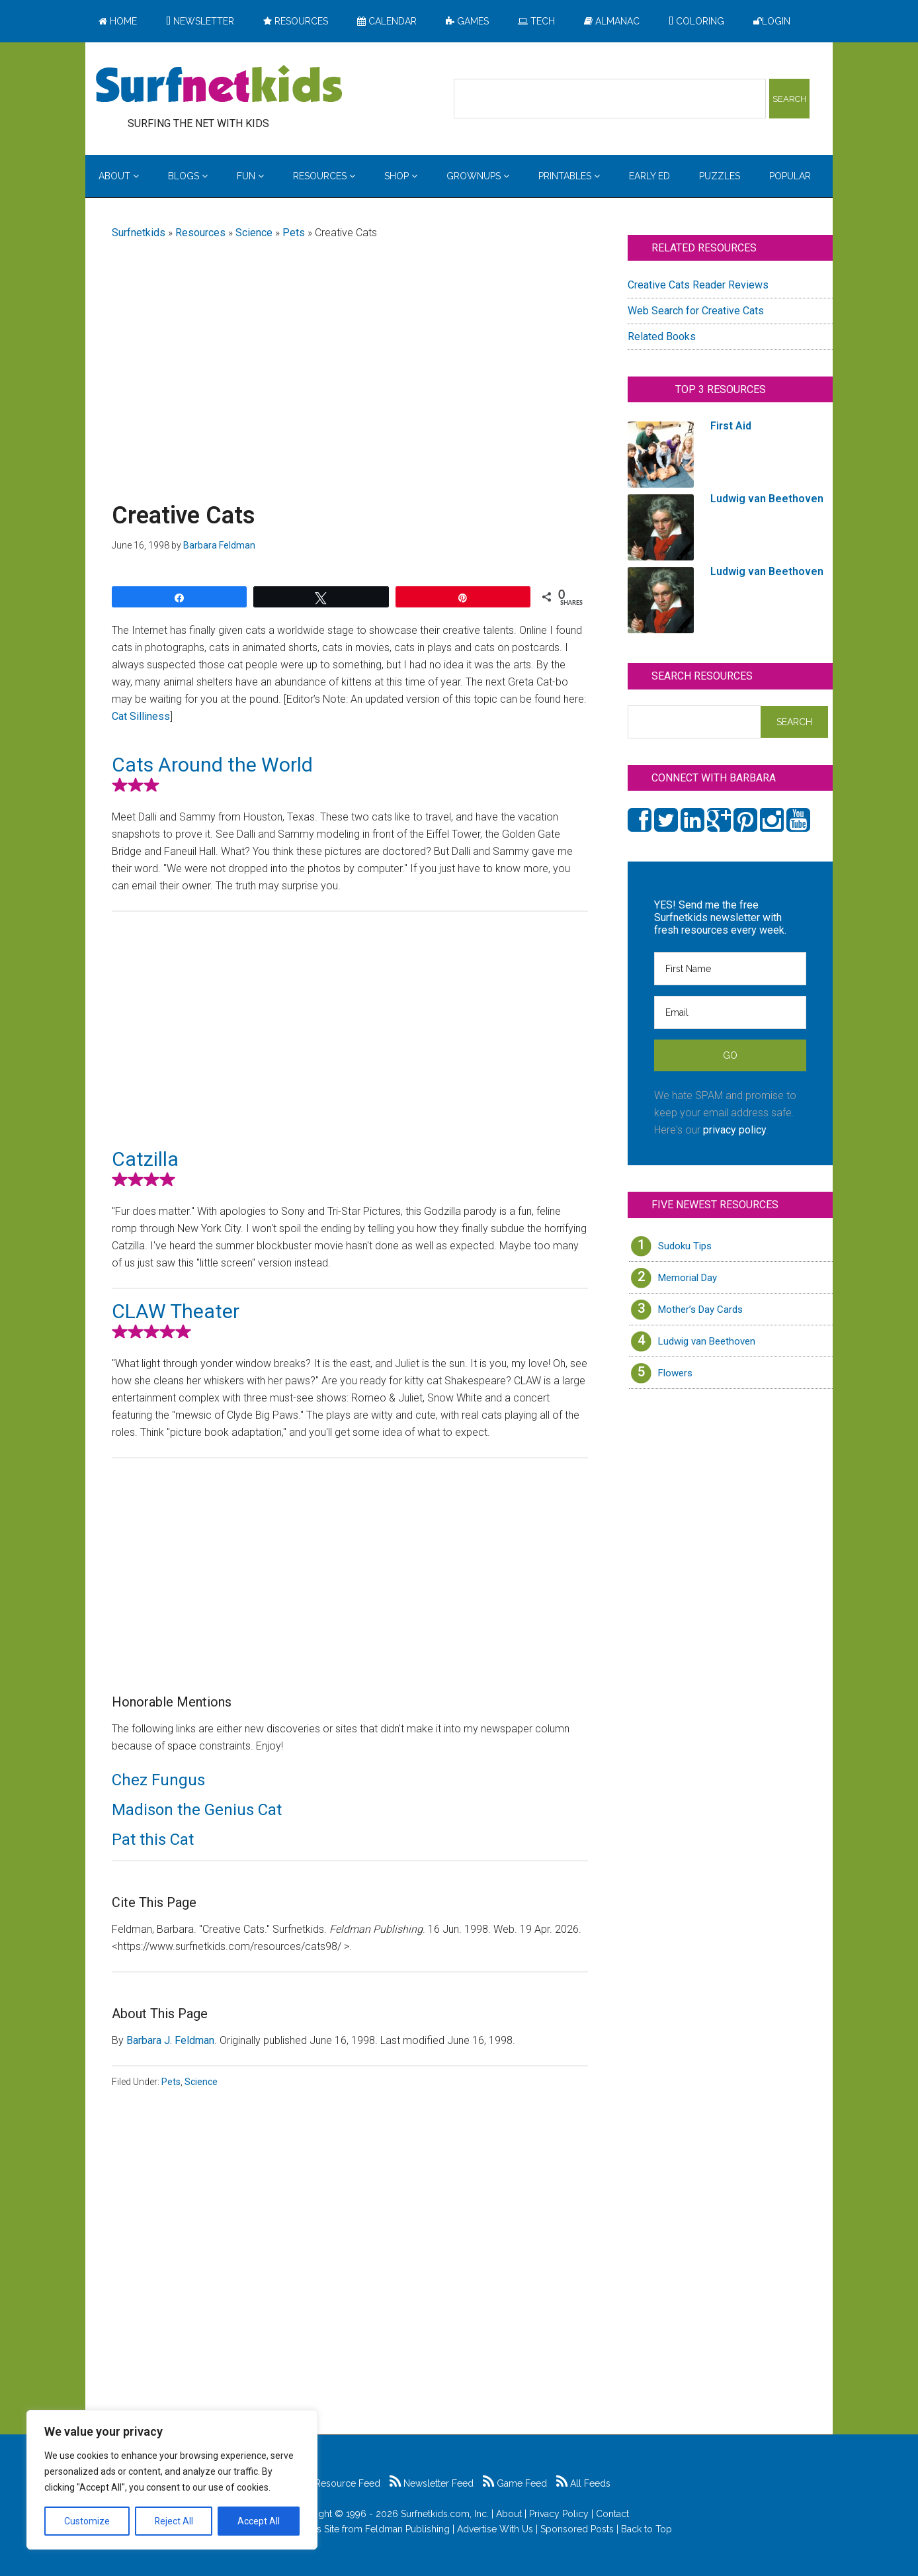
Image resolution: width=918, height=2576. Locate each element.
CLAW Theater (175, 1311)
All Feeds (583, 2483)
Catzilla (145, 1159)
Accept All (258, 2521)
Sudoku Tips (685, 1246)
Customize (87, 2521)
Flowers (675, 1373)
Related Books (662, 336)
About (509, 2514)
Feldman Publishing (407, 2529)
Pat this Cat (153, 1839)
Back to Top (646, 2529)
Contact (612, 2514)
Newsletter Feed (432, 2483)
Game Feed (515, 2483)
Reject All (173, 2521)
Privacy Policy (559, 2514)
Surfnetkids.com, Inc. (445, 2514)
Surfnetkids (138, 232)
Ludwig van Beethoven (706, 1341)
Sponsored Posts (577, 2529)
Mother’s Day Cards (700, 1309)
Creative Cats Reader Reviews (698, 285)
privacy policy (735, 1130)
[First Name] (730, 968)
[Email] (730, 1012)
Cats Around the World (212, 764)
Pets (293, 232)
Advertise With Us (495, 2529)
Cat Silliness (141, 716)
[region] (171, 2480)
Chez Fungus (158, 1780)
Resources (200, 232)
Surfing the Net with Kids (219, 85)
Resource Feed (340, 2483)
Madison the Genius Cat (197, 1809)
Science (253, 232)
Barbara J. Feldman (170, 2040)
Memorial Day (687, 1278)
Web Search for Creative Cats (696, 310)
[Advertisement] (350, 355)
